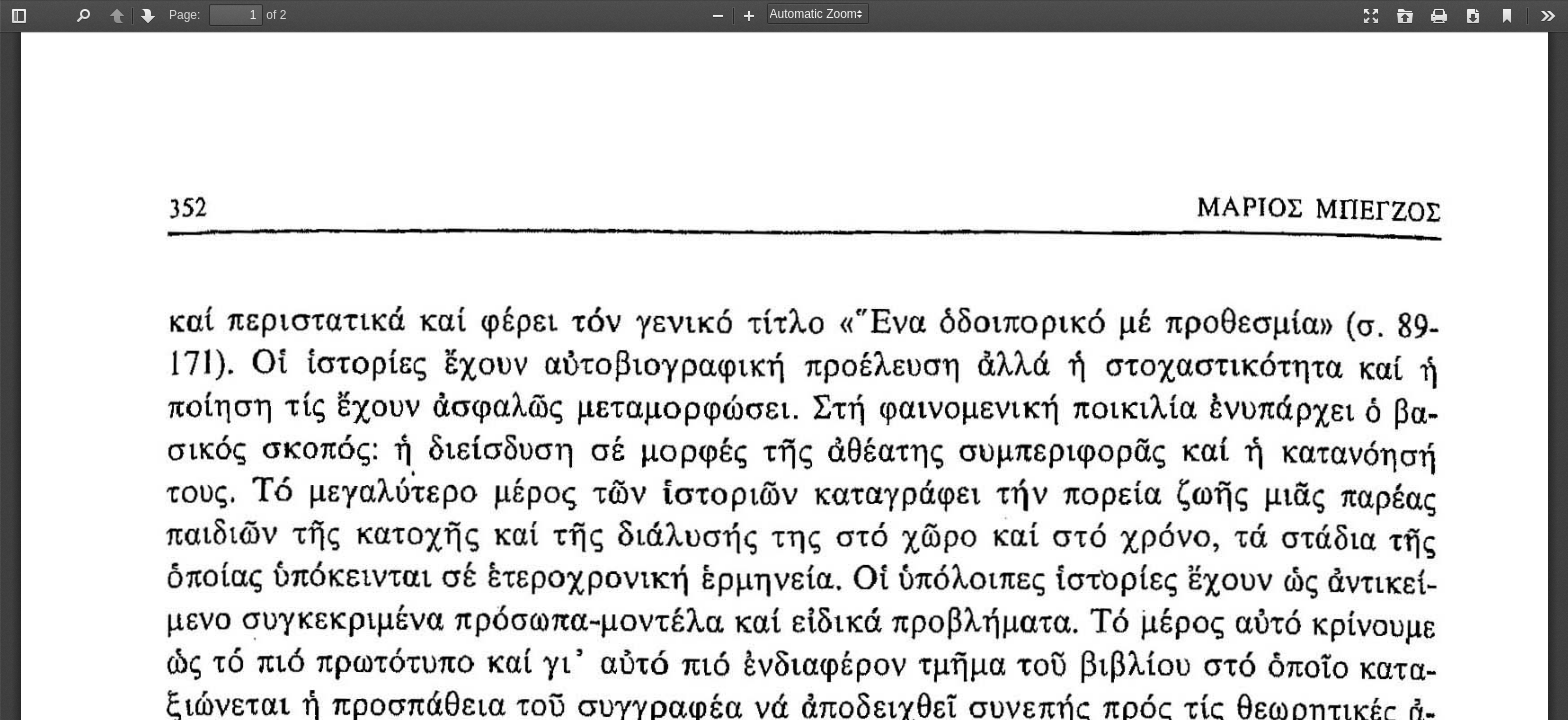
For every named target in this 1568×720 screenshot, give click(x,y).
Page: (184, 15)
